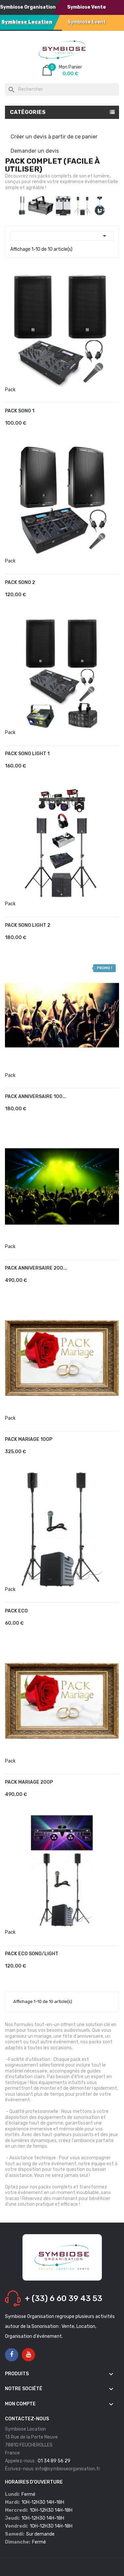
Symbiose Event (86, 22)
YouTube (28, 2354)
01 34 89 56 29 (54, 2461)
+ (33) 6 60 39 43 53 (63, 2298)
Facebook (11, 2354)
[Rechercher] (62, 89)
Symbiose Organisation (28, 7)
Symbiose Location (26, 22)
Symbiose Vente (86, 7)
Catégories (28, 112)
